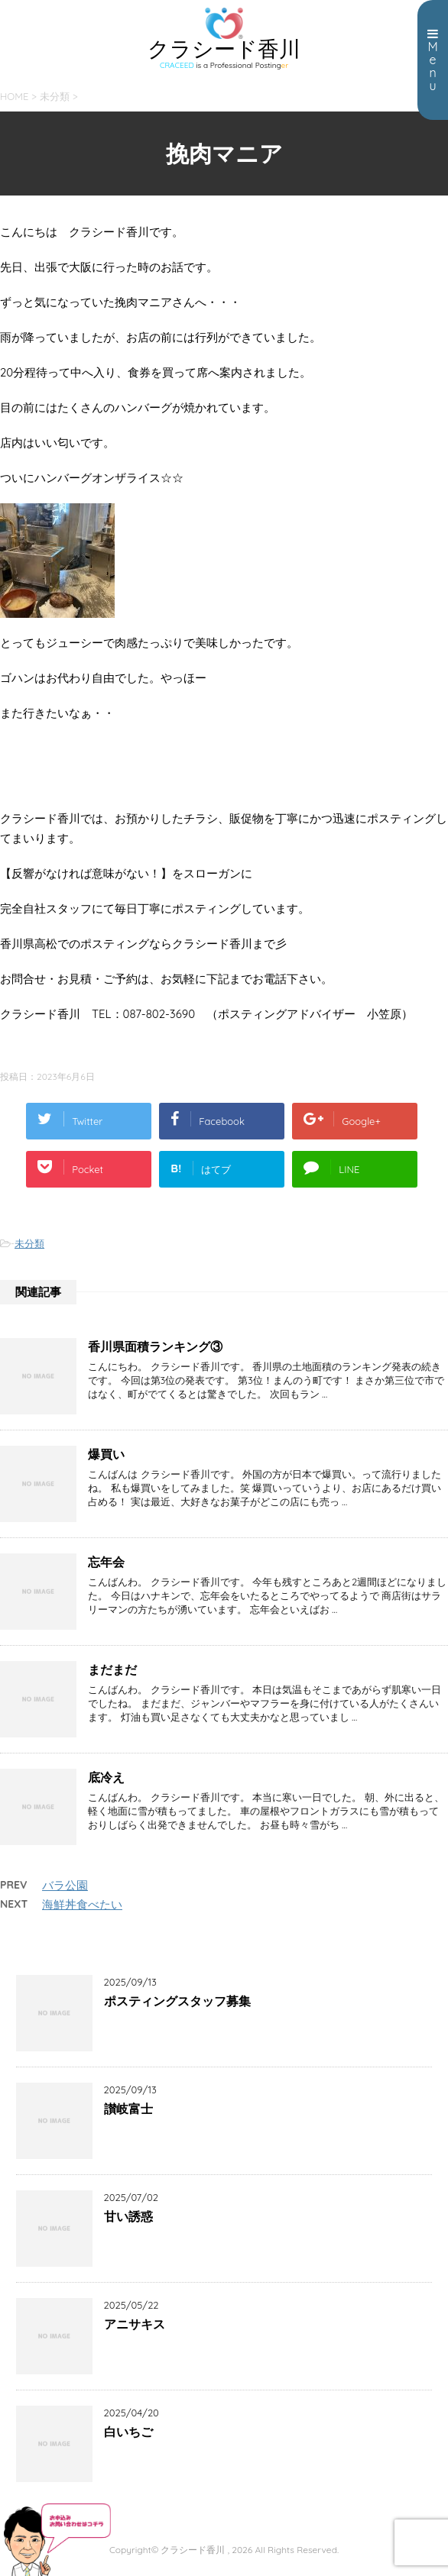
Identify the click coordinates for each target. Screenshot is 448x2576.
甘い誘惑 (128, 2216)
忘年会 (106, 1561)
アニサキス (134, 2324)
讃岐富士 (128, 2108)
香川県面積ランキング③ (155, 1346)
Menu (432, 60)
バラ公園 (65, 1885)
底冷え (106, 1777)
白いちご (128, 2431)
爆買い (106, 1454)
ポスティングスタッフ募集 (177, 2001)
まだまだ (112, 1669)
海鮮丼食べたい (82, 1904)
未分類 (29, 1243)
